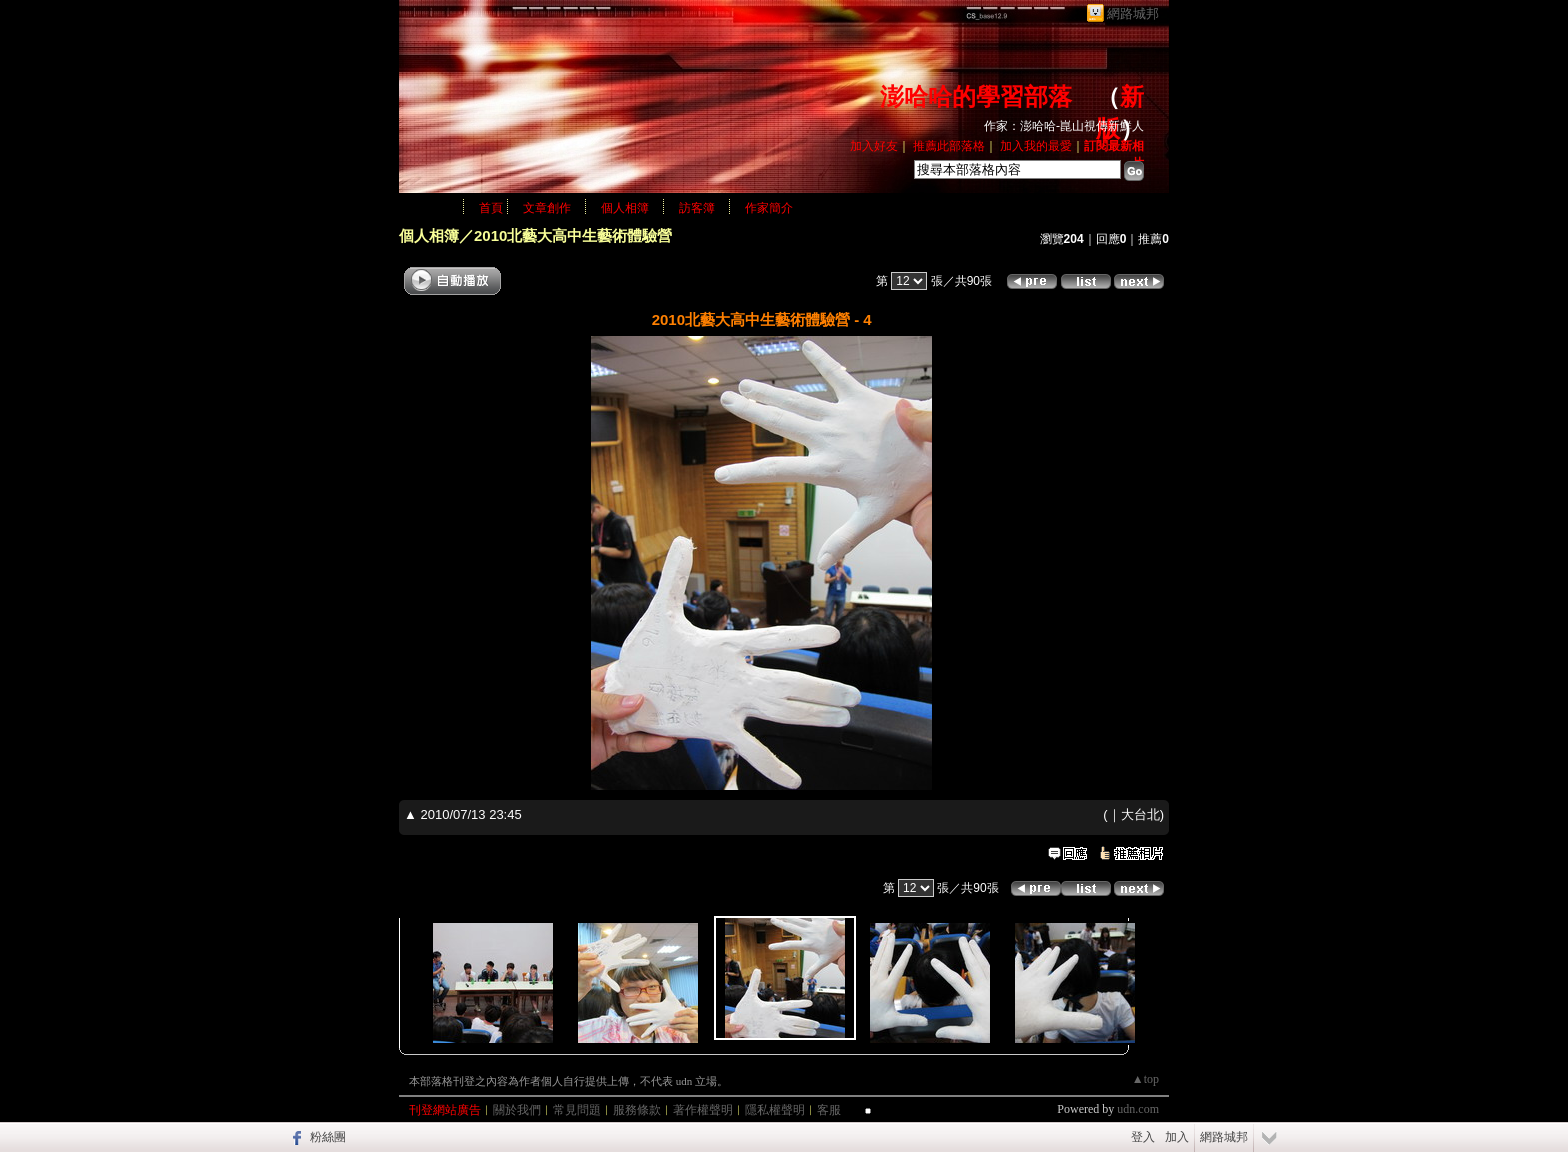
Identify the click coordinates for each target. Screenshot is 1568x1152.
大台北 (1140, 814)
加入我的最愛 (1036, 146)
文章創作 (547, 208)
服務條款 (637, 1110)
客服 (829, 1110)
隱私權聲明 (775, 1110)
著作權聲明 (703, 1110)
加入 (1177, 1137)
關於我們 (517, 1110)
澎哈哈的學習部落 (976, 97)
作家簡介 (769, 208)
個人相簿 (625, 208)
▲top (1145, 1079)
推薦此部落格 (949, 146)
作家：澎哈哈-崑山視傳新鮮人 (1064, 126)
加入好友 (874, 146)
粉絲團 (328, 1137)
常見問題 (577, 1110)
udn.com (1138, 1109)
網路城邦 (1133, 13)
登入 (1143, 1137)
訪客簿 (697, 208)
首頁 (491, 208)
